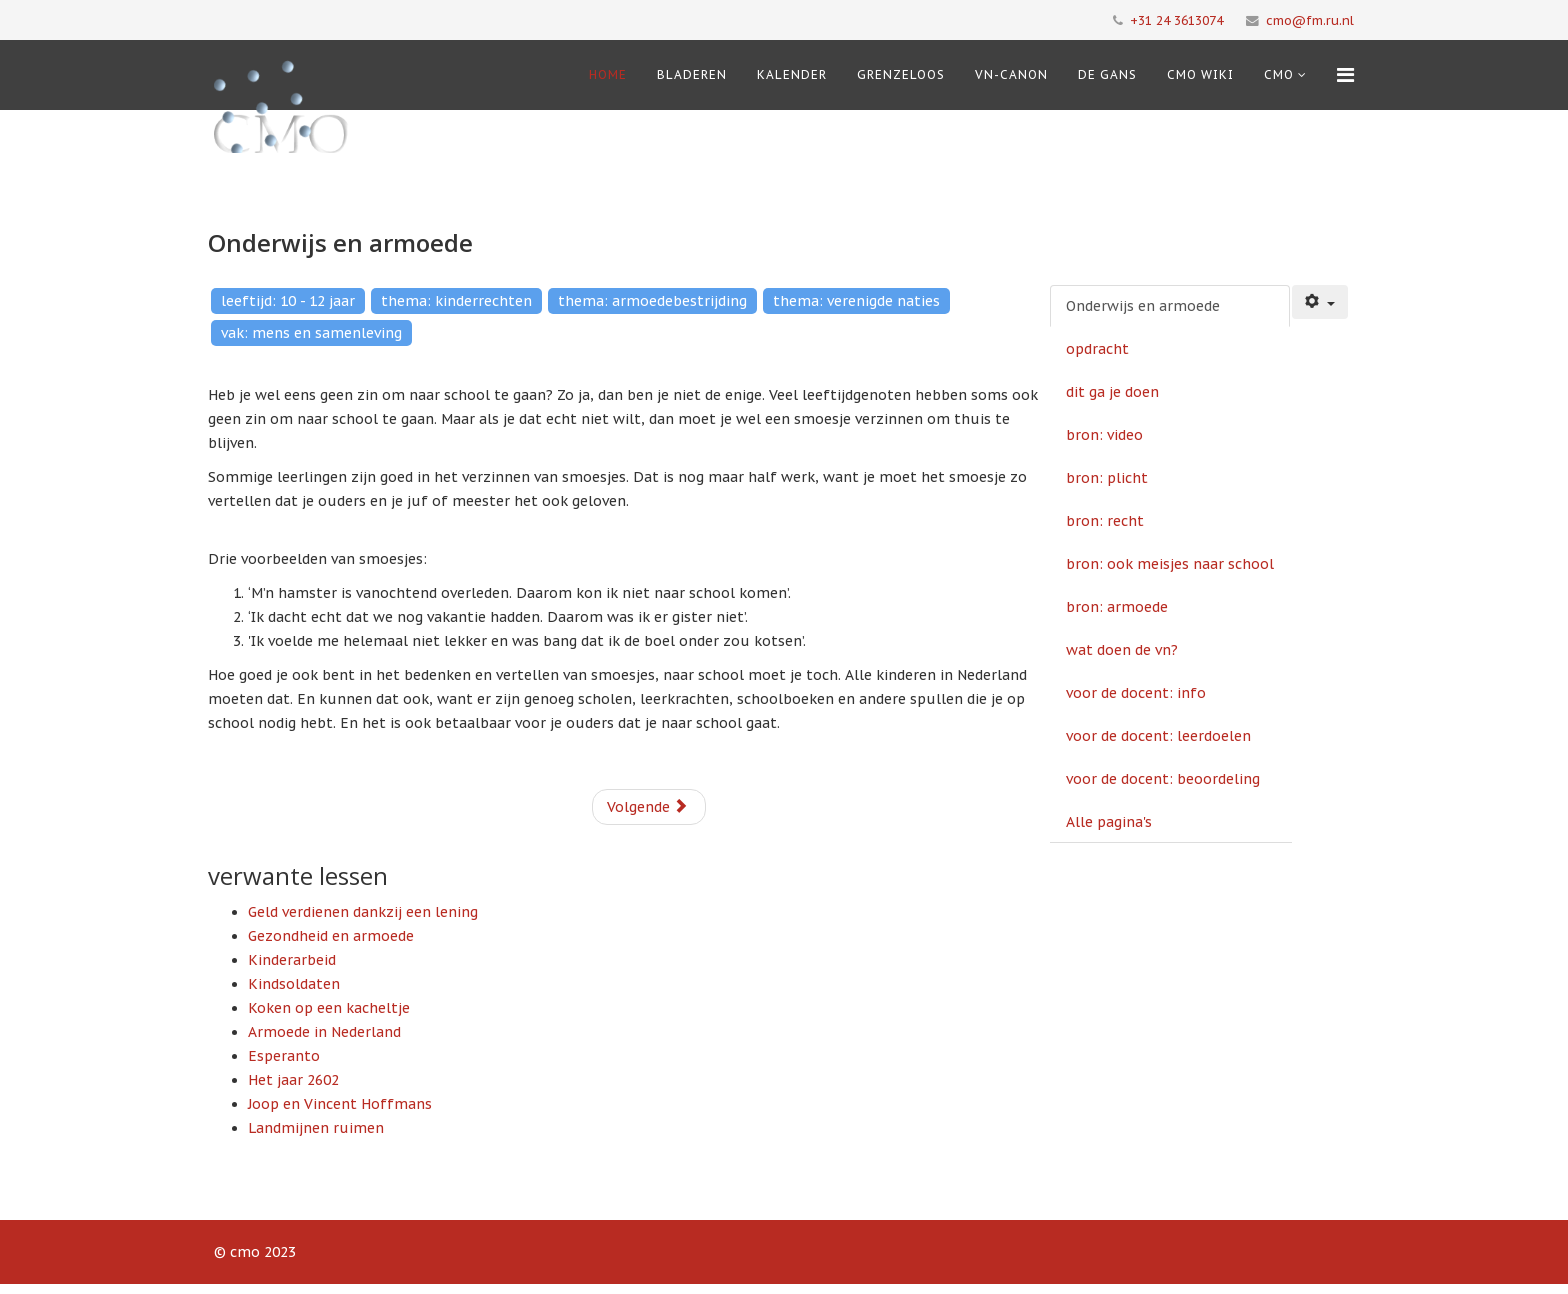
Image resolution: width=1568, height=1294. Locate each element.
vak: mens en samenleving (311, 333)
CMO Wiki (1200, 74)
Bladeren (692, 74)
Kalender (792, 74)
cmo (1279, 74)
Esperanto (284, 1056)
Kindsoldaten (294, 984)
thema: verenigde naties (856, 301)
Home (608, 74)
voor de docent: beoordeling (1163, 779)
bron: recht (1105, 521)
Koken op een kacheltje (329, 1008)
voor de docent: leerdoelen (1158, 736)
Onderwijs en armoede (1143, 306)
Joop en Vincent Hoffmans (340, 1104)
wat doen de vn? (1122, 650)
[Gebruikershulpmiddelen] (1320, 302)
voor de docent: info (1136, 693)
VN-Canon (1011, 74)
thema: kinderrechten (456, 301)
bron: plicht (1107, 478)
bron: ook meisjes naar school (1170, 564)
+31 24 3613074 (1176, 20)
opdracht (1097, 349)
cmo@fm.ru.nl (1310, 20)
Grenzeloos (901, 74)
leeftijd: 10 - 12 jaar (288, 301)
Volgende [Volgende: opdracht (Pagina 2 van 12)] (647, 807)
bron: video (1104, 435)
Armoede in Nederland (324, 1032)
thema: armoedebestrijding (652, 301)
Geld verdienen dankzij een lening (363, 912)
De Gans (1107, 74)
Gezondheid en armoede (331, 936)
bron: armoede (1117, 607)
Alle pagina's (1109, 822)
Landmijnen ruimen (316, 1128)
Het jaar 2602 (293, 1080)
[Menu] (1345, 75)
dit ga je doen (1112, 392)
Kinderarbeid (292, 960)
